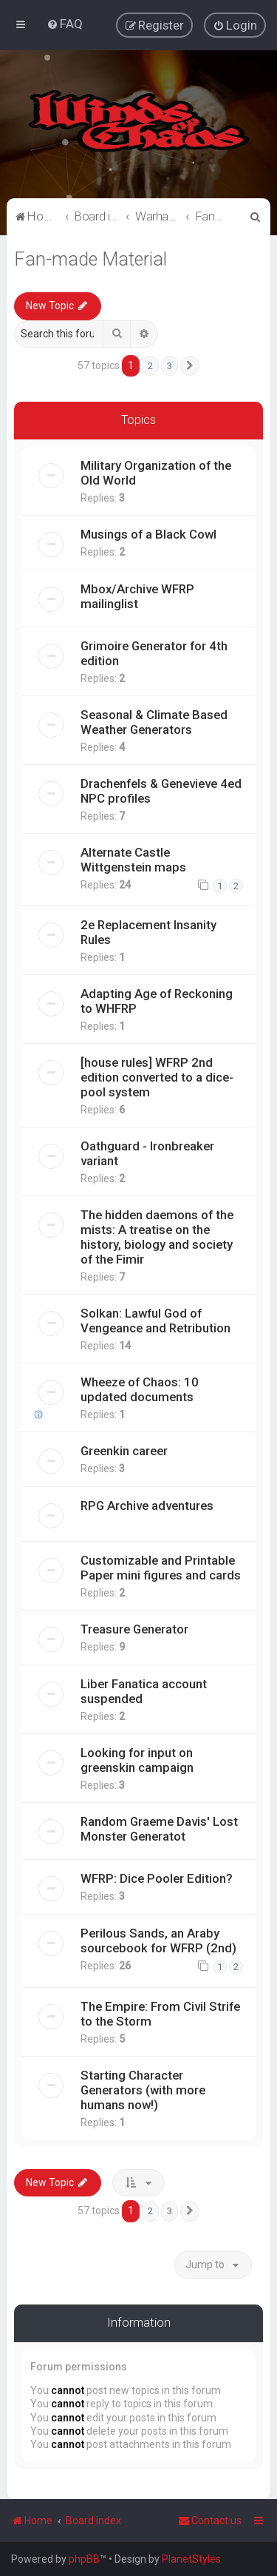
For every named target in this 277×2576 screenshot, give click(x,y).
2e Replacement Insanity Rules (148, 930)
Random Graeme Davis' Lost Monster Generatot (159, 1826)
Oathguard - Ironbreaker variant (147, 1151)
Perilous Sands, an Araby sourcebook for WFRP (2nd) (158, 1938)
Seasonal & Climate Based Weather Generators (154, 720)
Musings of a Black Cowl (148, 532)
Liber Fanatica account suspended (144, 1689)
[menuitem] (64, 23)
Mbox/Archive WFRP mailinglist (137, 594)
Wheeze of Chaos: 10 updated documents (140, 1387)
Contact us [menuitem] (210, 2520)
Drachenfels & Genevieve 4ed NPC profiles (161, 788)
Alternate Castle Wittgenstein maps (133, 857)
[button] (189, 364)
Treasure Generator (134, 1626)
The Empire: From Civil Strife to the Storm (160, 2011)
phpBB (84, 2559)
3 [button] (169, 363)
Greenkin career (124, 1448)
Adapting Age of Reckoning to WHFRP (157, 999)
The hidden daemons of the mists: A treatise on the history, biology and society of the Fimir (157, 1234)
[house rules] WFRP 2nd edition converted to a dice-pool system (157, 1075)
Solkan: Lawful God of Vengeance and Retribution (155, 1318)
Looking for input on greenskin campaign (137, 1758)
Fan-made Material (90, 257)
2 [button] (150, 363)
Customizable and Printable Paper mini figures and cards (161, 1565)
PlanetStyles (191, 2559)
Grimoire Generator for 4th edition (154, 651)
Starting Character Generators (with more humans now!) (143, 2088)
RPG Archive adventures (147, 1503)
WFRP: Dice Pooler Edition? (157, 1876)
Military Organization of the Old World (156, 470)
